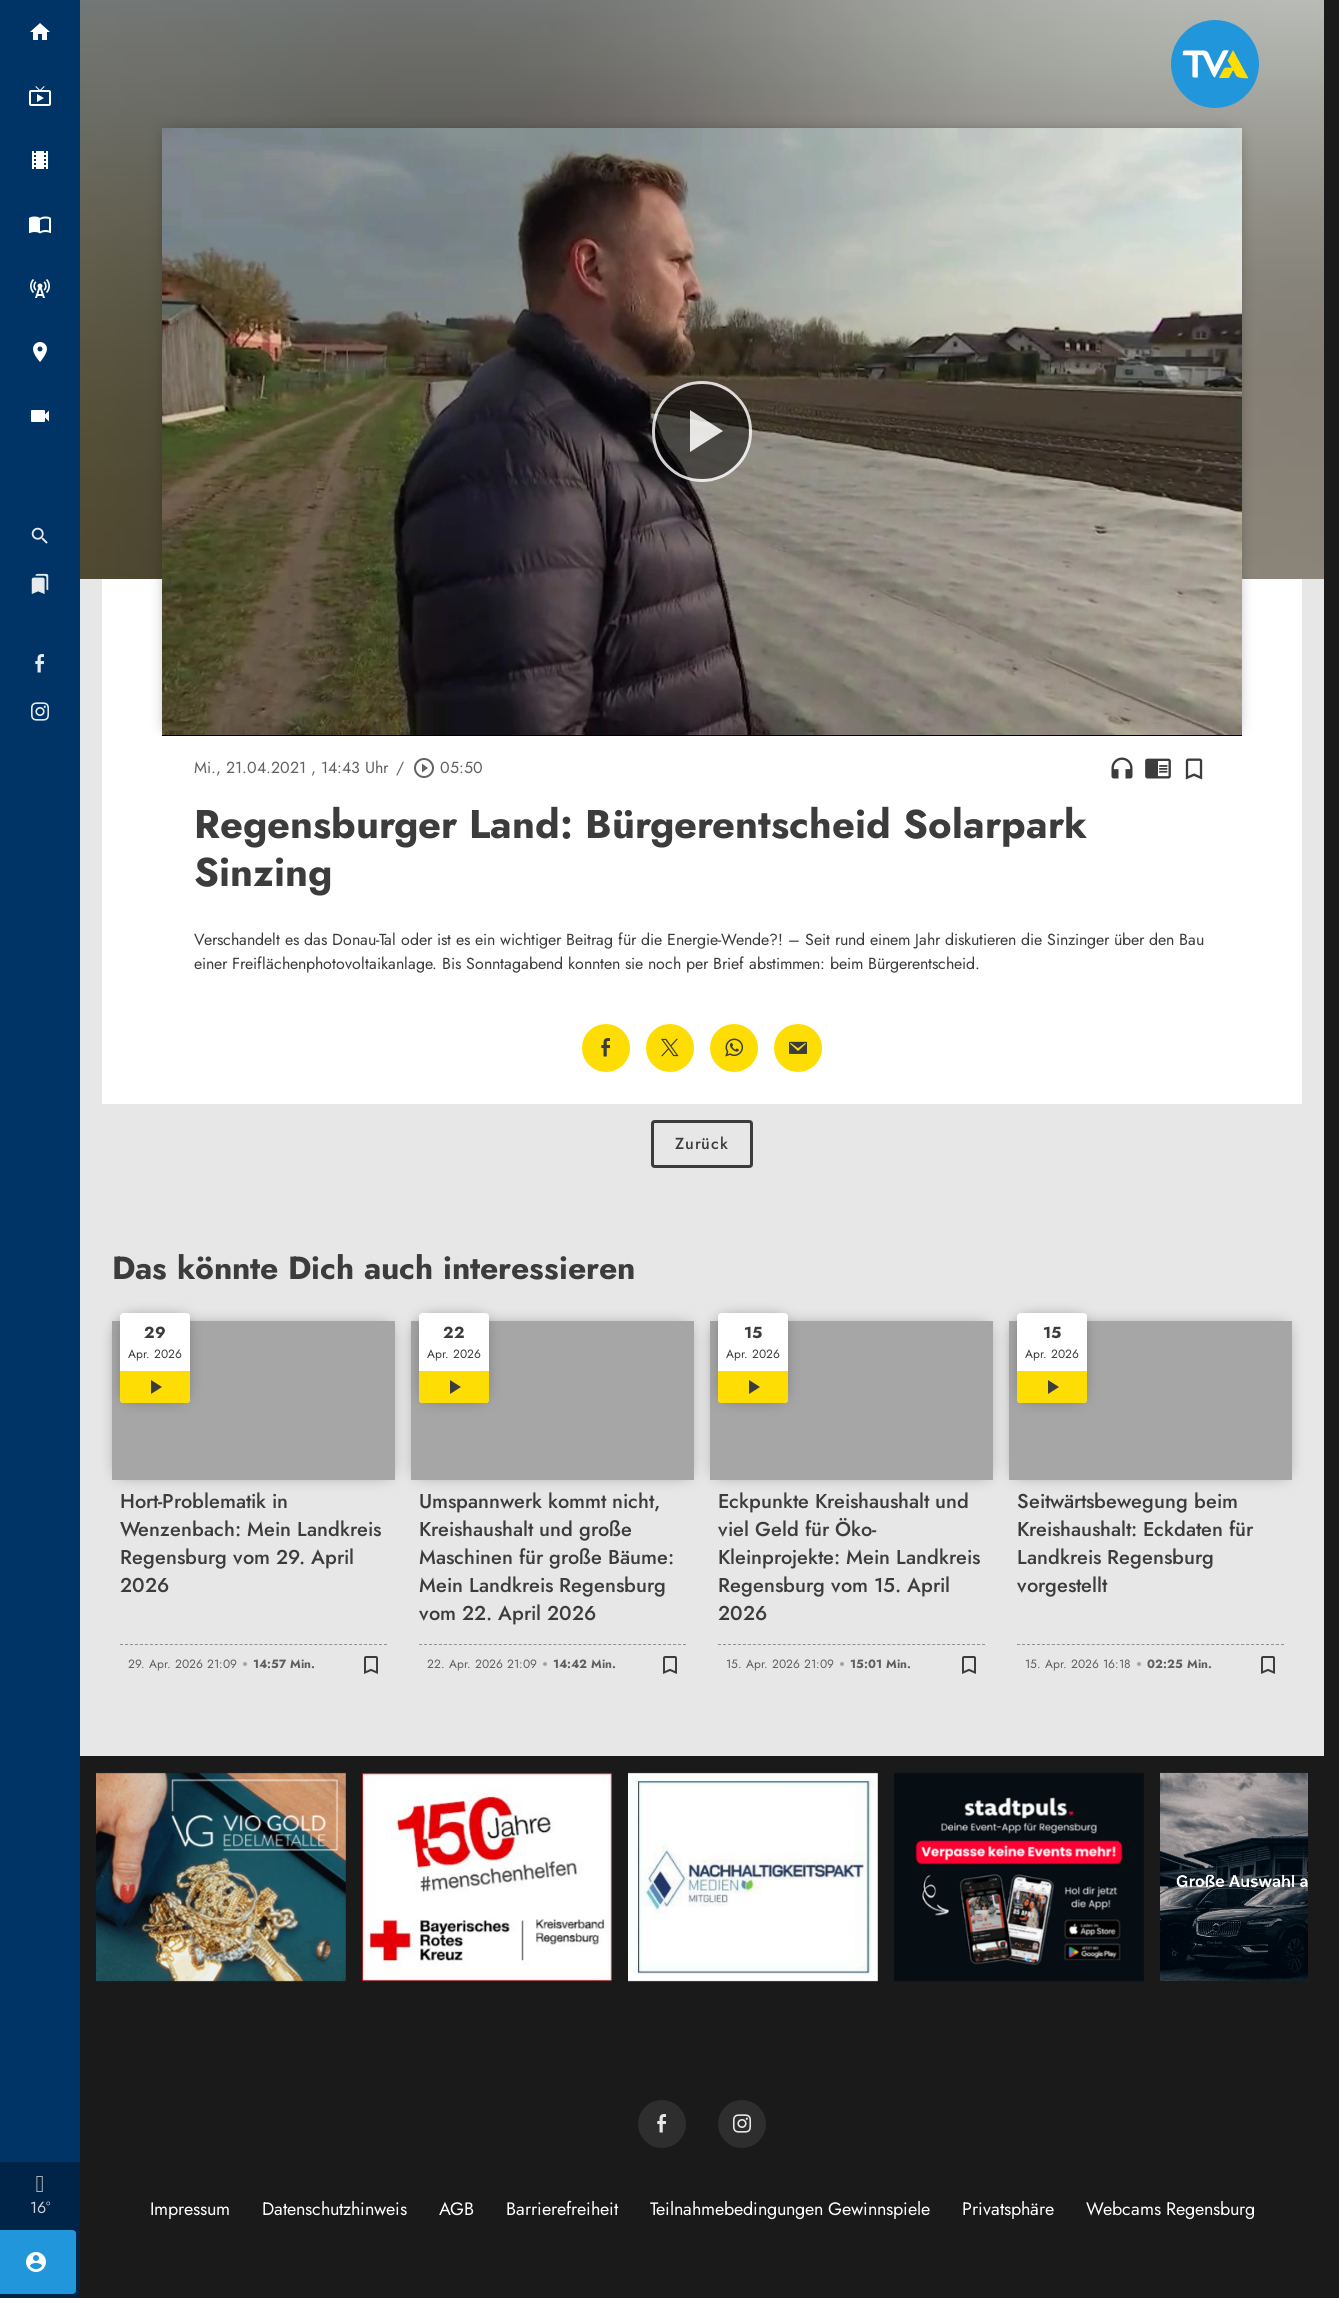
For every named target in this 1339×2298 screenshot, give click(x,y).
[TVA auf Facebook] (662, 2124)
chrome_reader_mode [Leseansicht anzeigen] (1158, 768)
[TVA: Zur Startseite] (1215, 64)
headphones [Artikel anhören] (1122, 768)
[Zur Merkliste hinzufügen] (1194, 768)
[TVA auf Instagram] (742, 2124)
